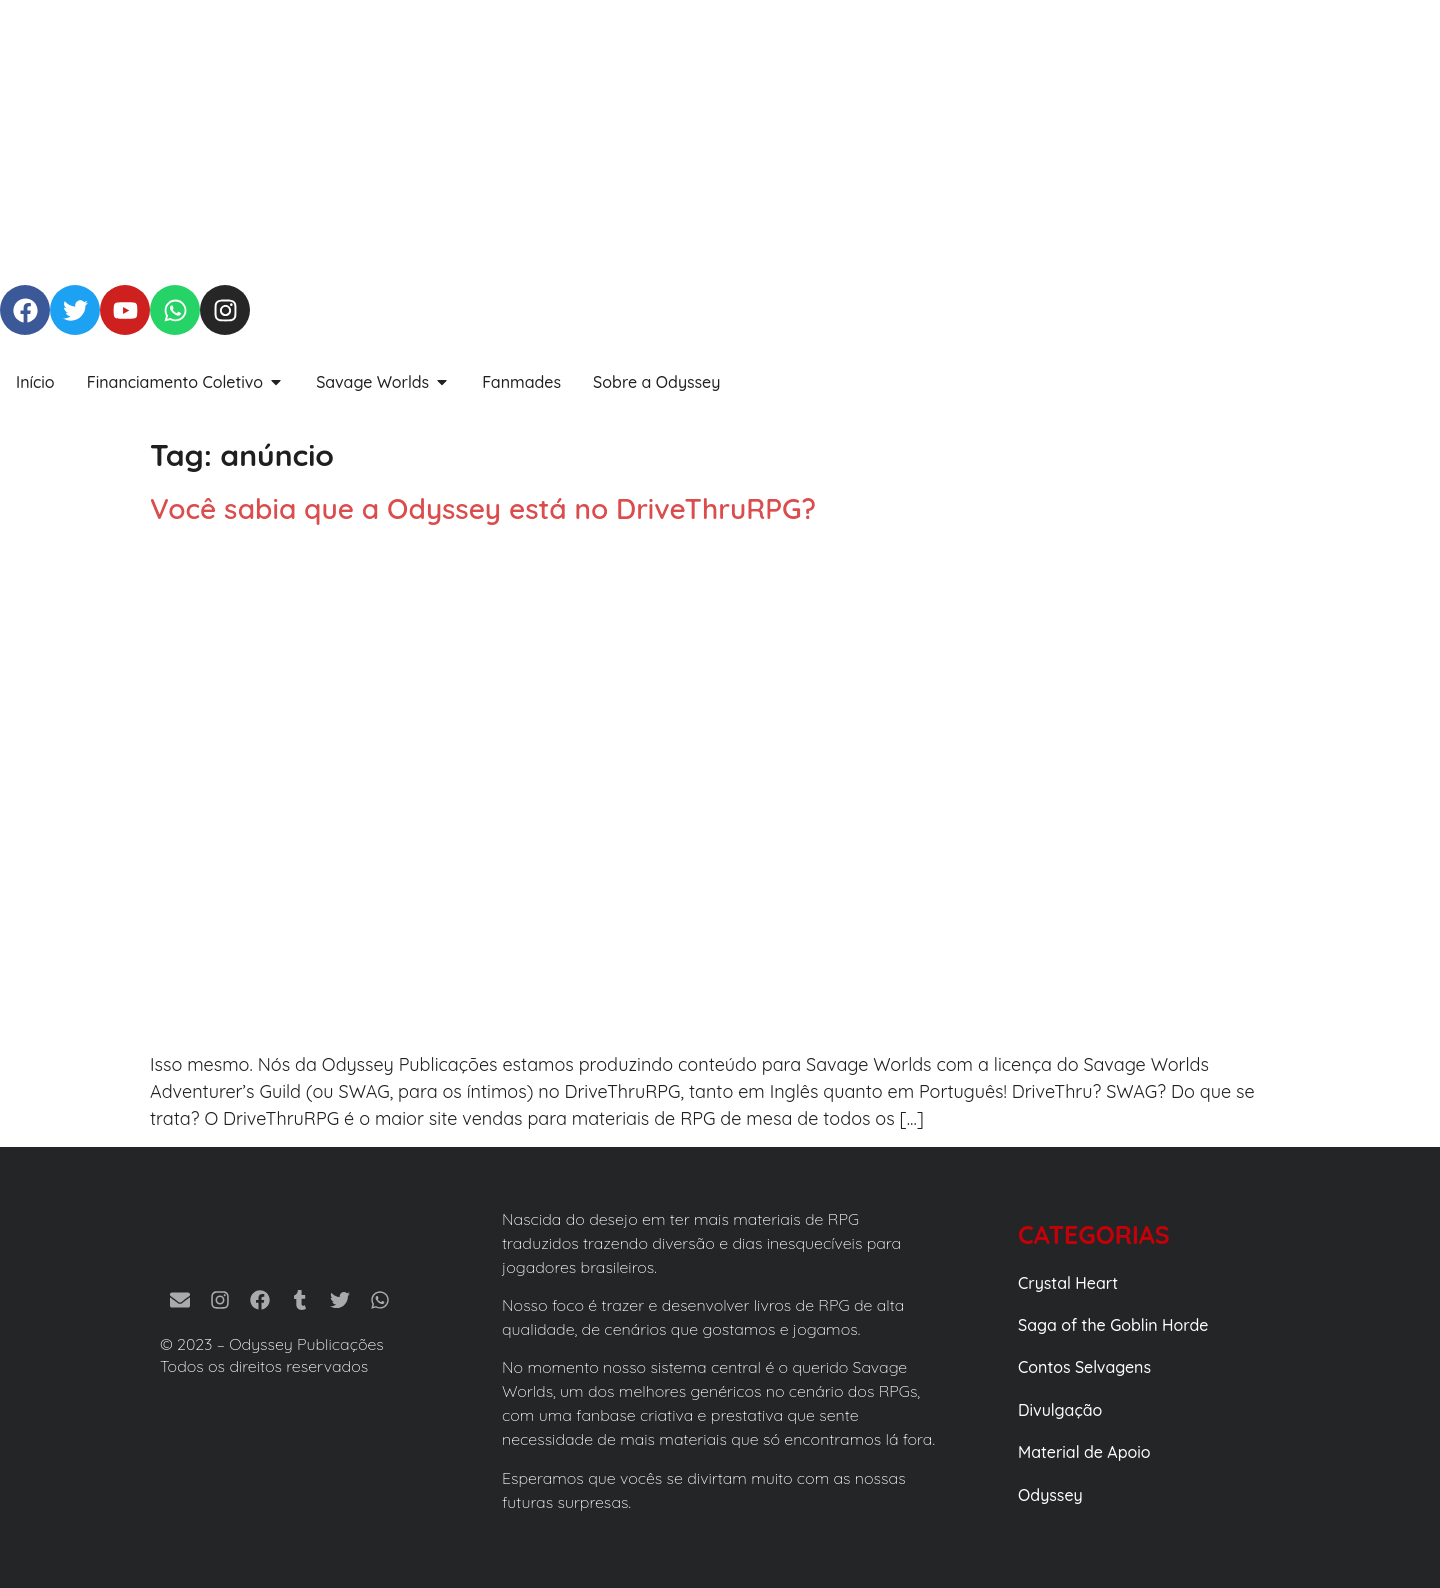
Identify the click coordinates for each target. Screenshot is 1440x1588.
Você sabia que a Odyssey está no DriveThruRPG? (483, 508)
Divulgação (1060, 1410)
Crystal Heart (1068, 1283)
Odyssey (1050, 1495)
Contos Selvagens (1084, 1367)
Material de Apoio (1084, 1452)
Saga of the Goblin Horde (1113, 1325)
